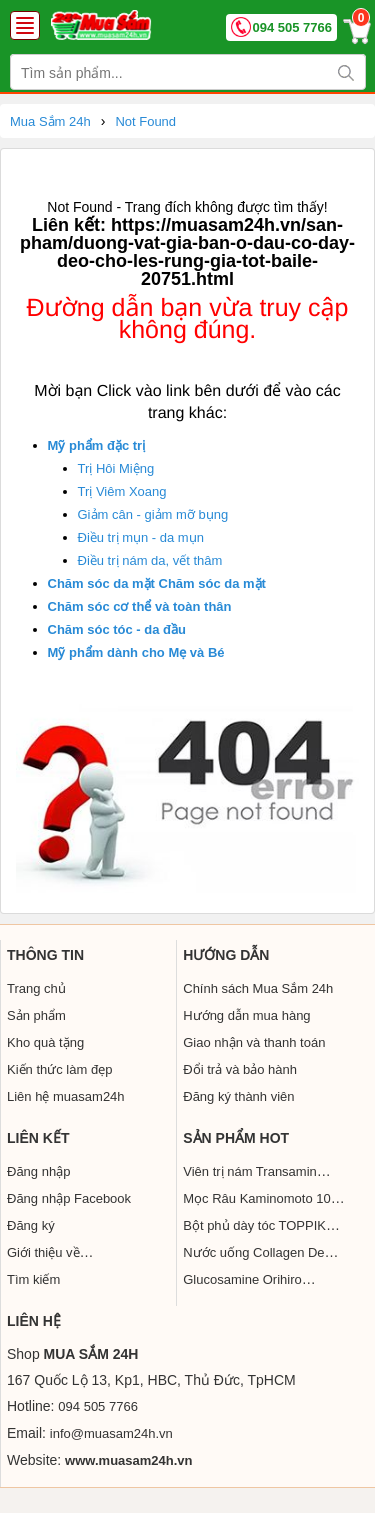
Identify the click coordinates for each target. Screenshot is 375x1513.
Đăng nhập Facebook (69, 1198)
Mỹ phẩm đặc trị (97, 445)
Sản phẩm (36, 1015)
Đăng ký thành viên (238, 1096)
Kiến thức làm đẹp (59, 1069)
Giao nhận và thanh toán (254, 1042)
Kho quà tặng (45, 1042)
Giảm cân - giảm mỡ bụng (153, 514)
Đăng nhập (38, 1171)
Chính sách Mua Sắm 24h (258, 988)
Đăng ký (31, 1225)
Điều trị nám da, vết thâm (150, 560)
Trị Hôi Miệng (116, 468)
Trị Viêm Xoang (122, 491)
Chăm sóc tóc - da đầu (117, 629)
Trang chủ (36, 988)
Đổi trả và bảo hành (240, 1069)
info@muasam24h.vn (111, 1433)
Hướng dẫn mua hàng (246, 1015)
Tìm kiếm (33, 1279)
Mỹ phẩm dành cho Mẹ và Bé (136, 652)
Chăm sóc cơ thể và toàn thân (140, 606)
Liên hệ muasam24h (66, 1096)
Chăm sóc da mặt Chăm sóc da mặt (157, 583)
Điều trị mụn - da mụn (141, 537)
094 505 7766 (292, 27)
